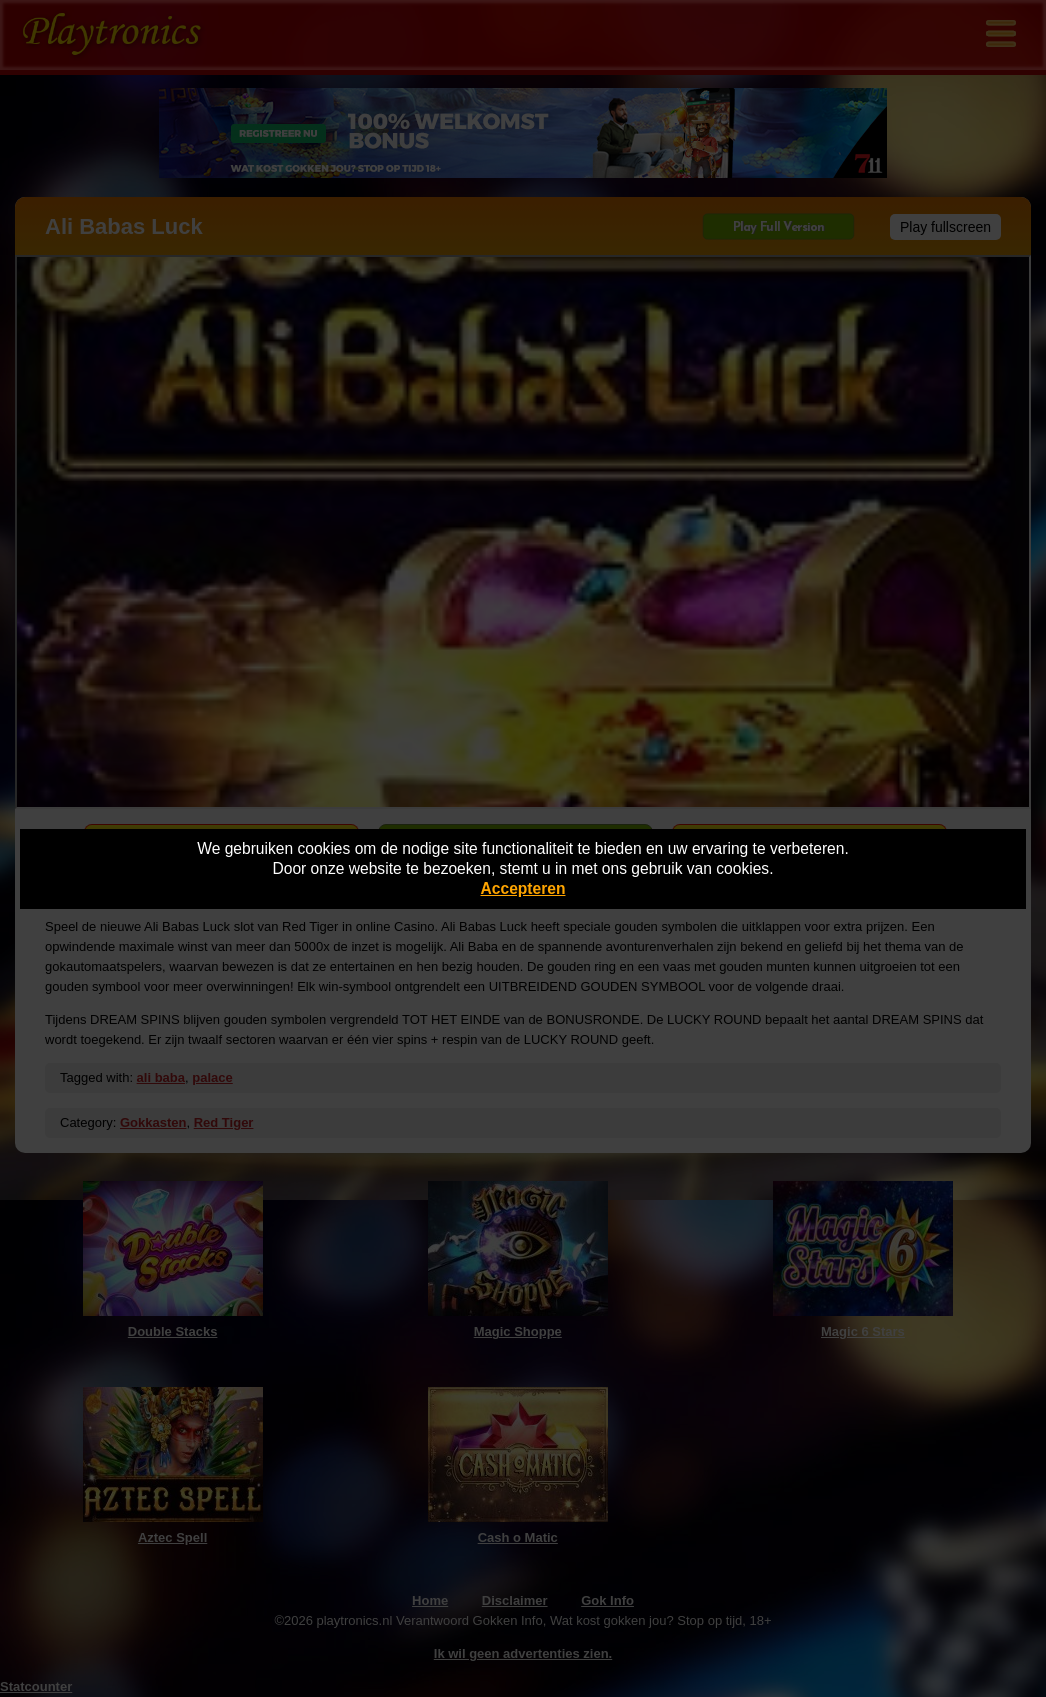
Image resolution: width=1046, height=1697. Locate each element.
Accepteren (523, 888)
